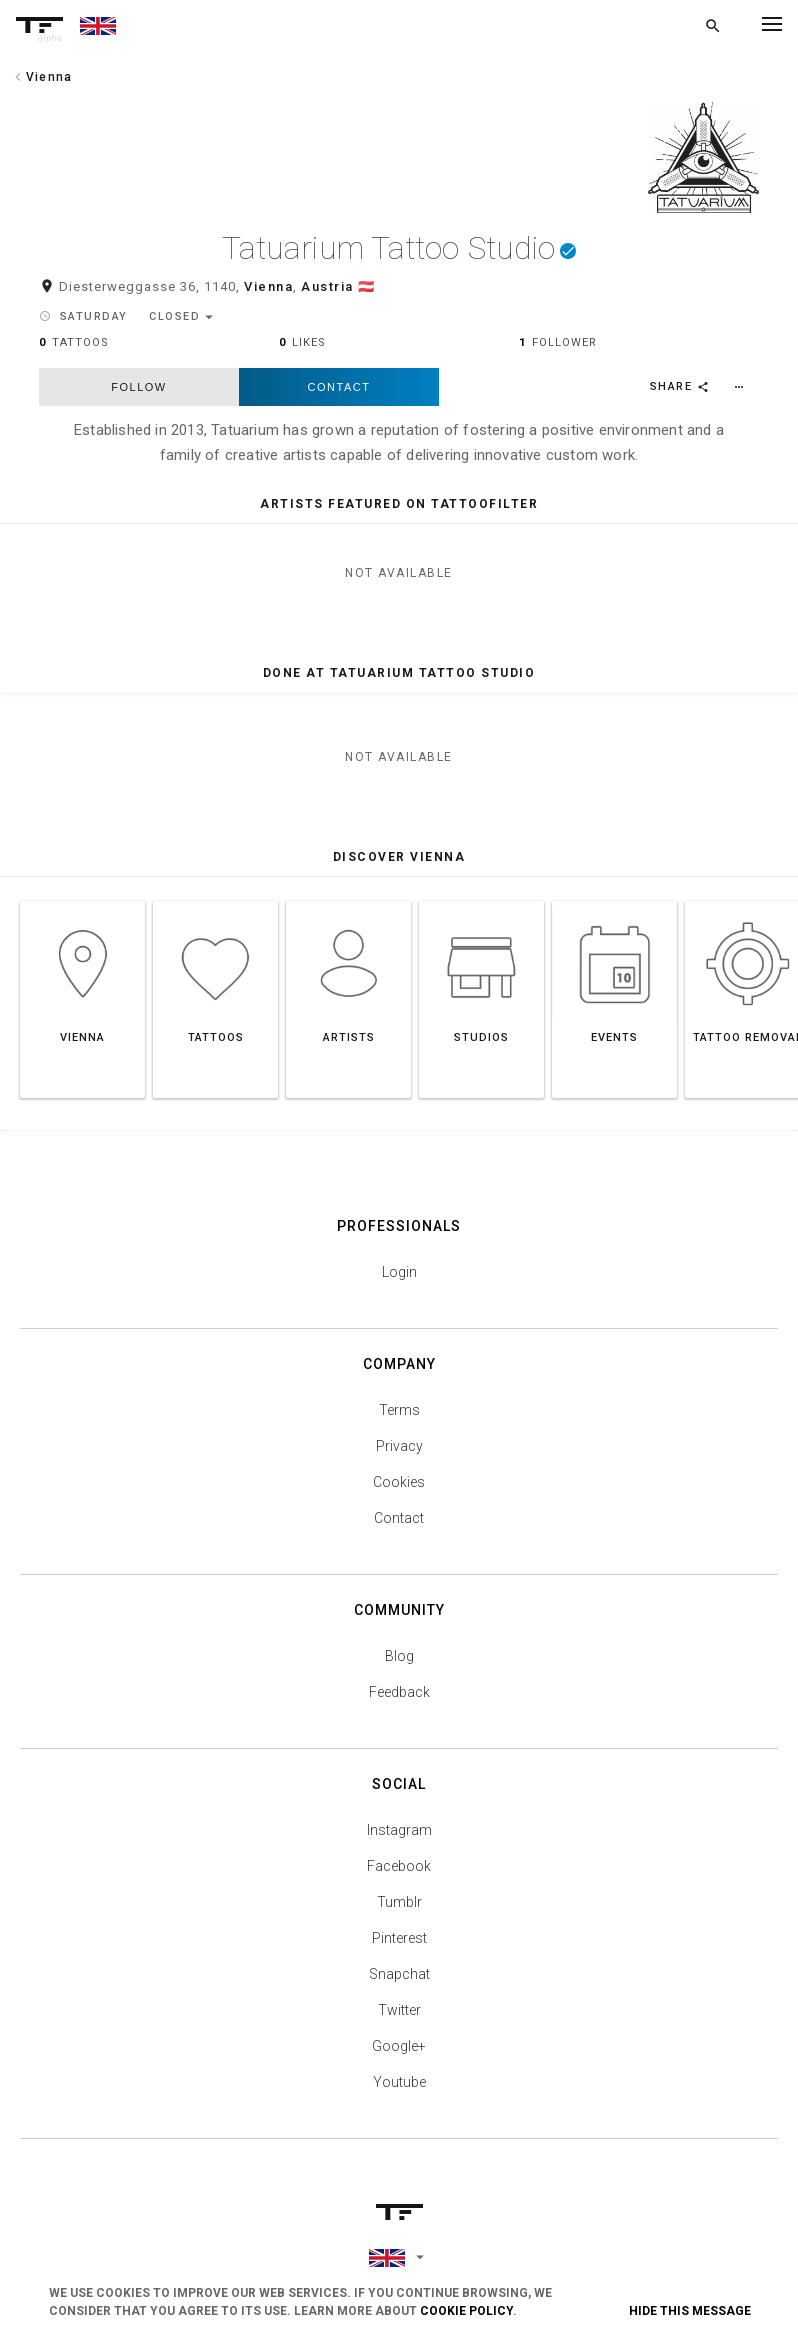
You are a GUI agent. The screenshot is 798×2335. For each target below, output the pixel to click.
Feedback (399, 1700)
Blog (399, 1664)
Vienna (268, 295)
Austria (327, 295)
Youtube (399, 2090)
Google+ (399, 2054)
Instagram (399, 1838)
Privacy (399, 1454)
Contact (339, 395)
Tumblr (399, 1910)
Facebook (399, 1874)
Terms (399, 1418)
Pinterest (399, 1946)
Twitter (399, 2018)
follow (138, 395)
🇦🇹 (367, 295)
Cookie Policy (466, 2311)
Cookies (399, 1490)
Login (399, 1280)
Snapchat (399, 1982)
